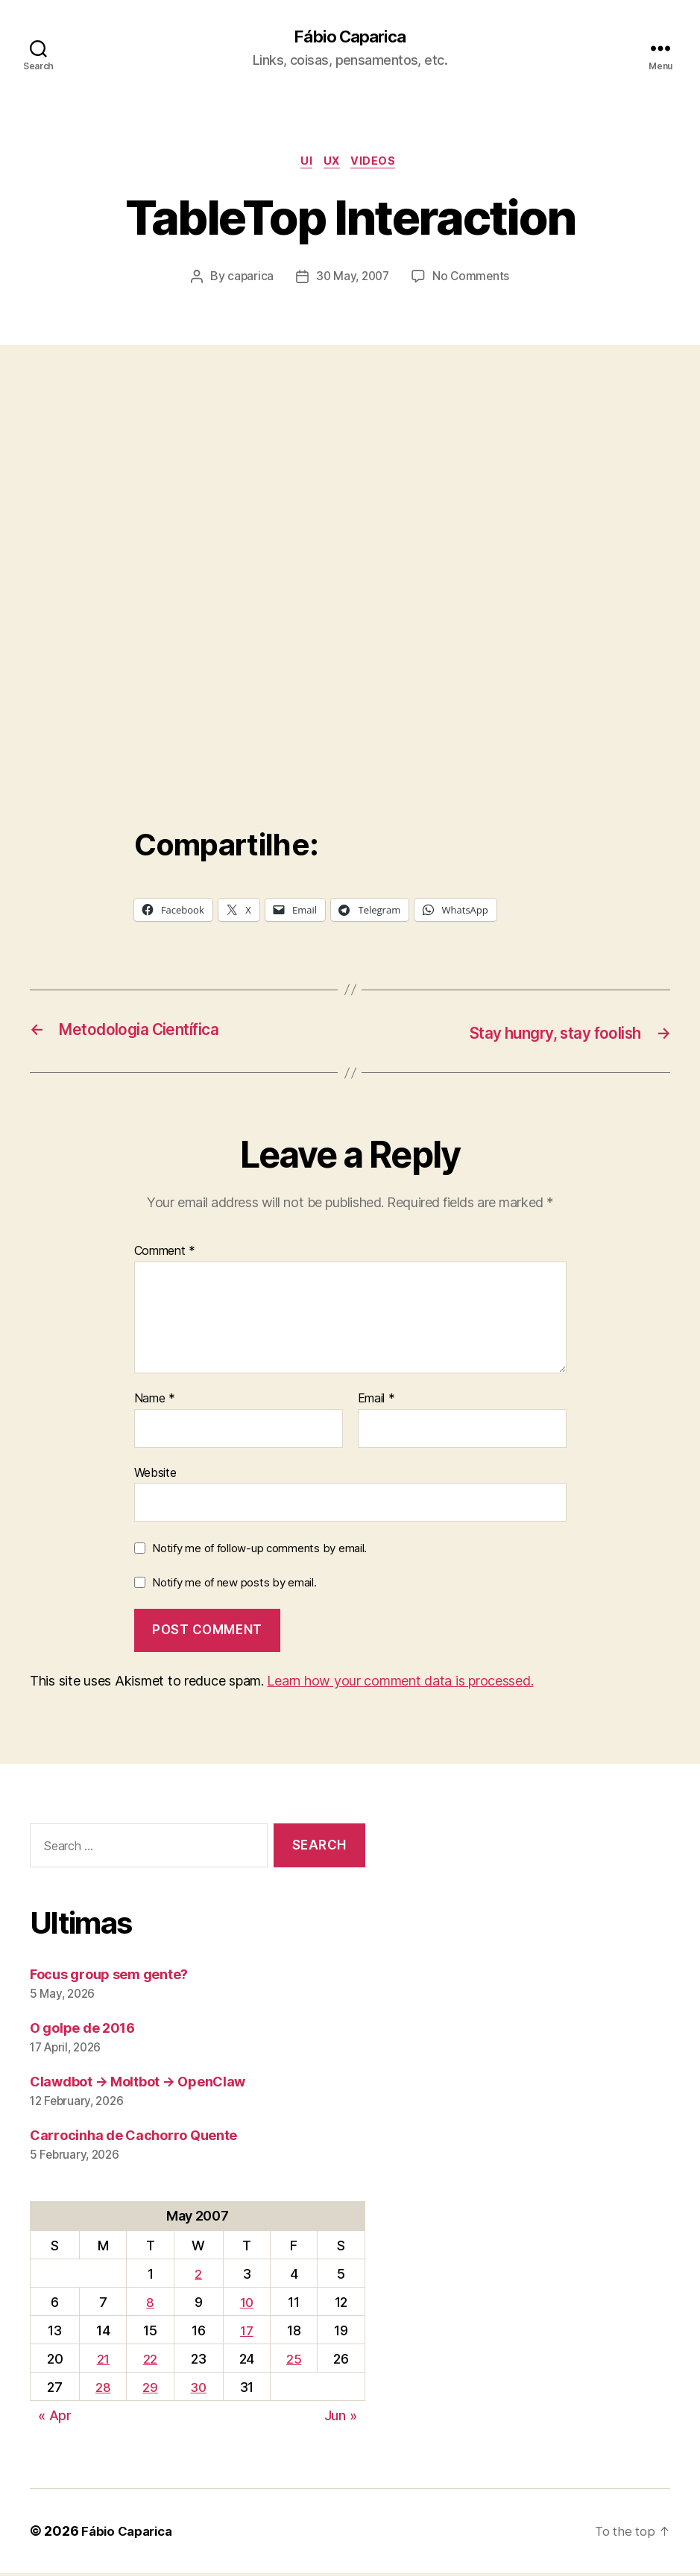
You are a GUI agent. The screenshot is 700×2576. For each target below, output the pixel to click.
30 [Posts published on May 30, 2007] (198, 2390)
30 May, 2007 (352, 280)
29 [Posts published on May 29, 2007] (149, 2390)
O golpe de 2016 (82, 2030)
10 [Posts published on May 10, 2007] (247, 2305)
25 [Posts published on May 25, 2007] (294, 2362)
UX (333, 164)
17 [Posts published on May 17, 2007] (247, 2333)
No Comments (473, 280)
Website (155, 1474)
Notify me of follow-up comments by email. (259, 1551)
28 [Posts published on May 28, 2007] (102, 2390)
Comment (165, 1254)
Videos (379, 164)
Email (376, 1401)
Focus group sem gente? (109, 1976)
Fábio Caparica (349, 37)
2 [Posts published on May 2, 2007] (198, 2276)
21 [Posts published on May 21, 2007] (102, 2362)
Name (154, 1401)
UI (304, 164)
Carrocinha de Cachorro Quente (133, 2137)
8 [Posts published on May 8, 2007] (149, 2305)
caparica (247, 280)
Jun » (340, 2418)
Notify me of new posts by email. (234, 1584)
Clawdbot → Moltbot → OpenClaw (137, 2084)
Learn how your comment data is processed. (400, 1684)
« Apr (55, 2418)
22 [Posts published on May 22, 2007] (149, 2362)
